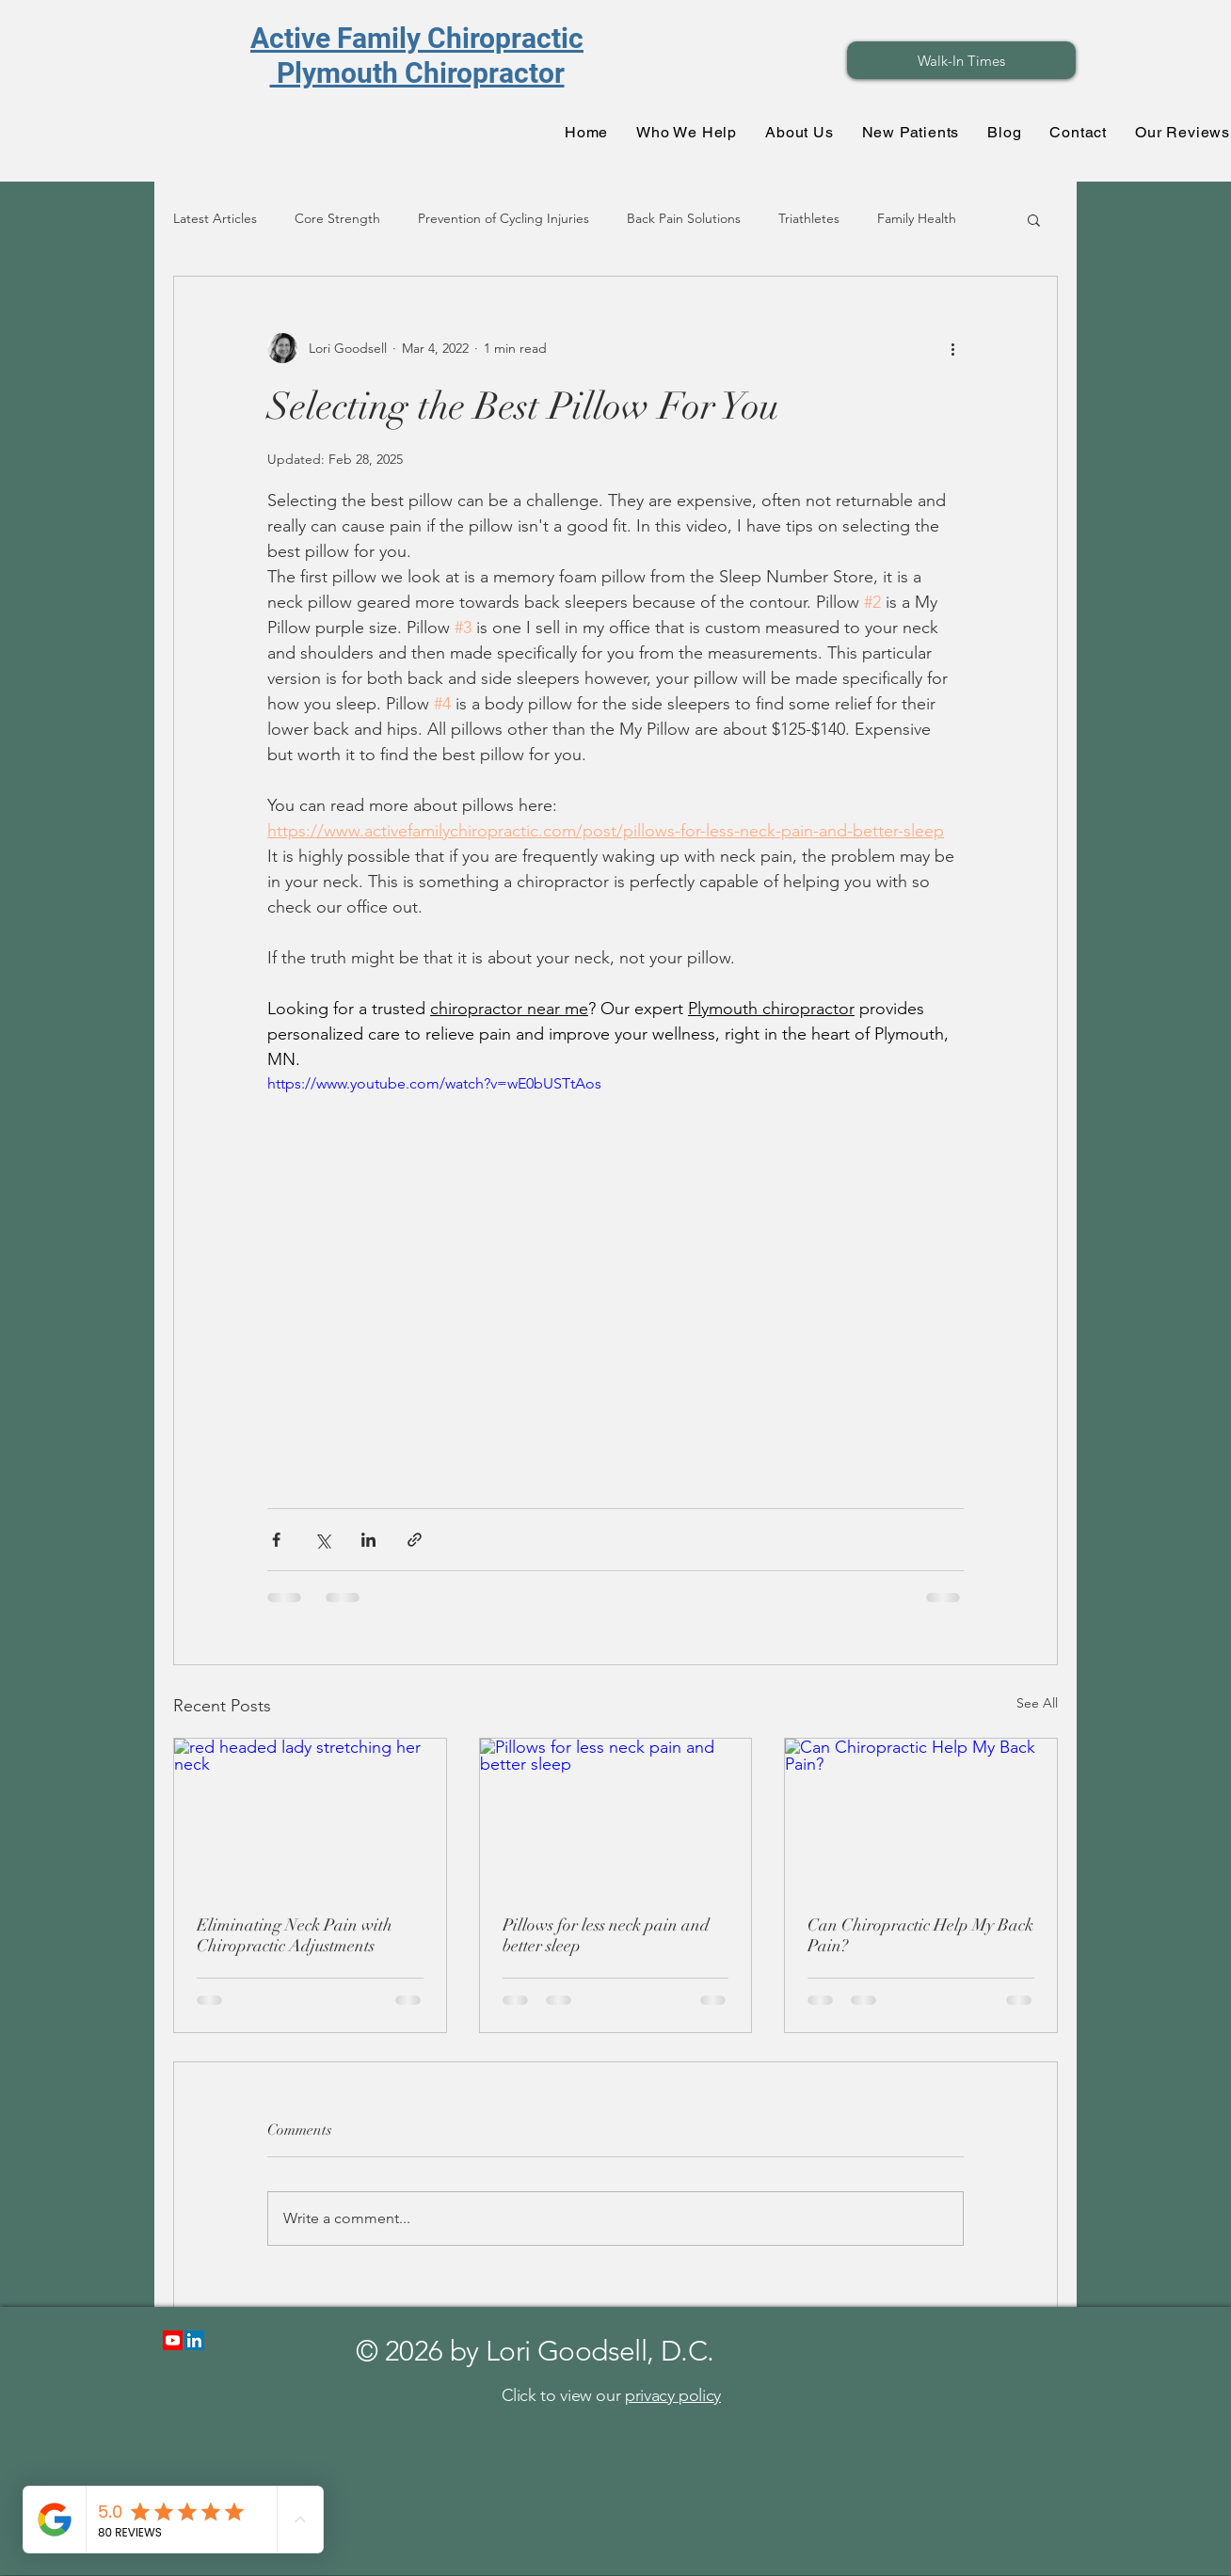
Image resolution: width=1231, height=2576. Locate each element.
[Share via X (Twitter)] (322, 1540)
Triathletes (808, 218)
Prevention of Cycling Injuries (503, 218)
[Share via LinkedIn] (368, 1540)
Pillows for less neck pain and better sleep (606, 1935)
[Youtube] (173, 2340)
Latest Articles (215, 218)
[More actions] (952, 348)
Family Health (916, 218)
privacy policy (673, 2395)
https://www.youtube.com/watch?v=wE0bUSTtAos (434, 1083)
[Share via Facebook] (276, 1540)
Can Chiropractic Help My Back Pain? (920, 1935)
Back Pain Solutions (684, 218)
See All (1037, 1702)
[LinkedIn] (194, 2340)
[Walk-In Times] (961, 60)
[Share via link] (415, 1540)
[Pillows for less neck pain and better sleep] (616, 1815)
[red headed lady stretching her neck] (310, 1815)
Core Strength (337, 218)
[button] (1034, 219)
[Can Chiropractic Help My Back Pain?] (921, 1815)
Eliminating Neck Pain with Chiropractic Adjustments (294, 1935)
